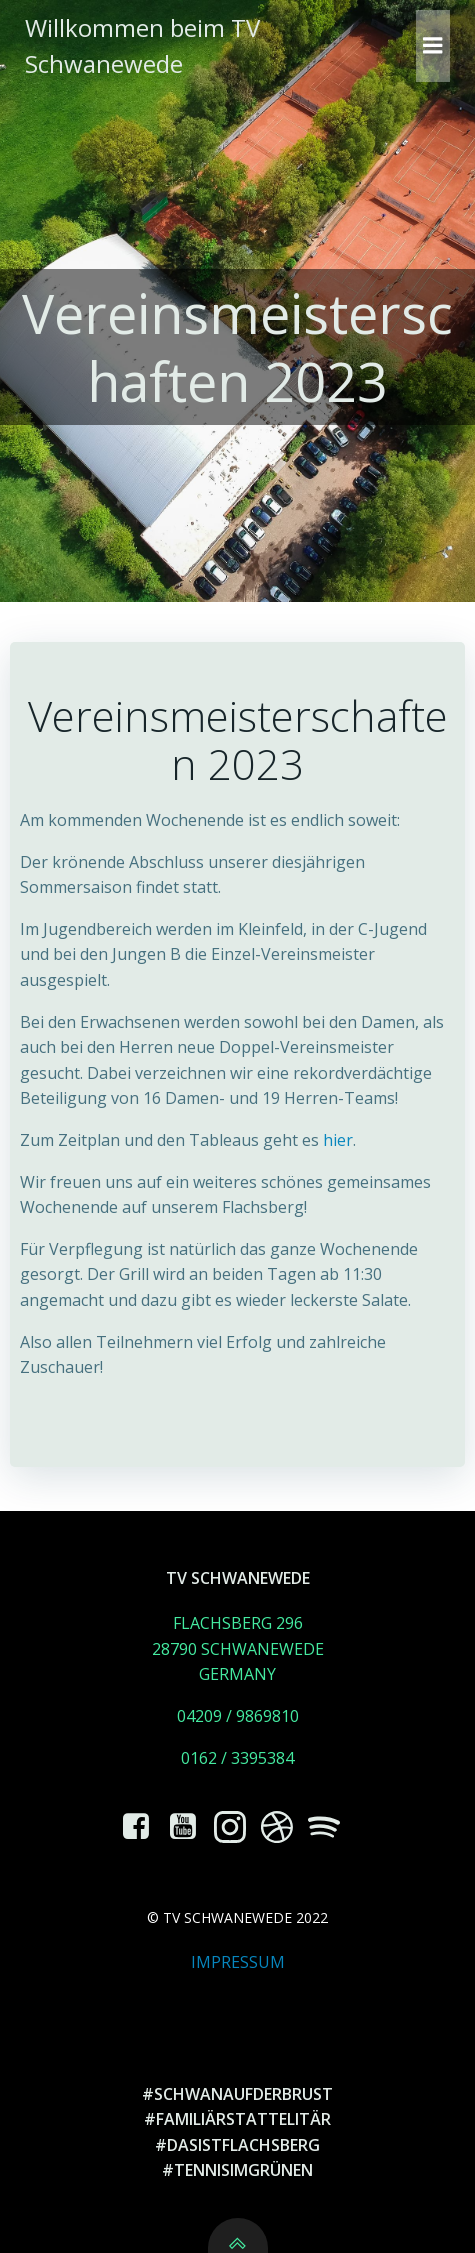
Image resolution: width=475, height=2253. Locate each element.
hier (338, 1140)
